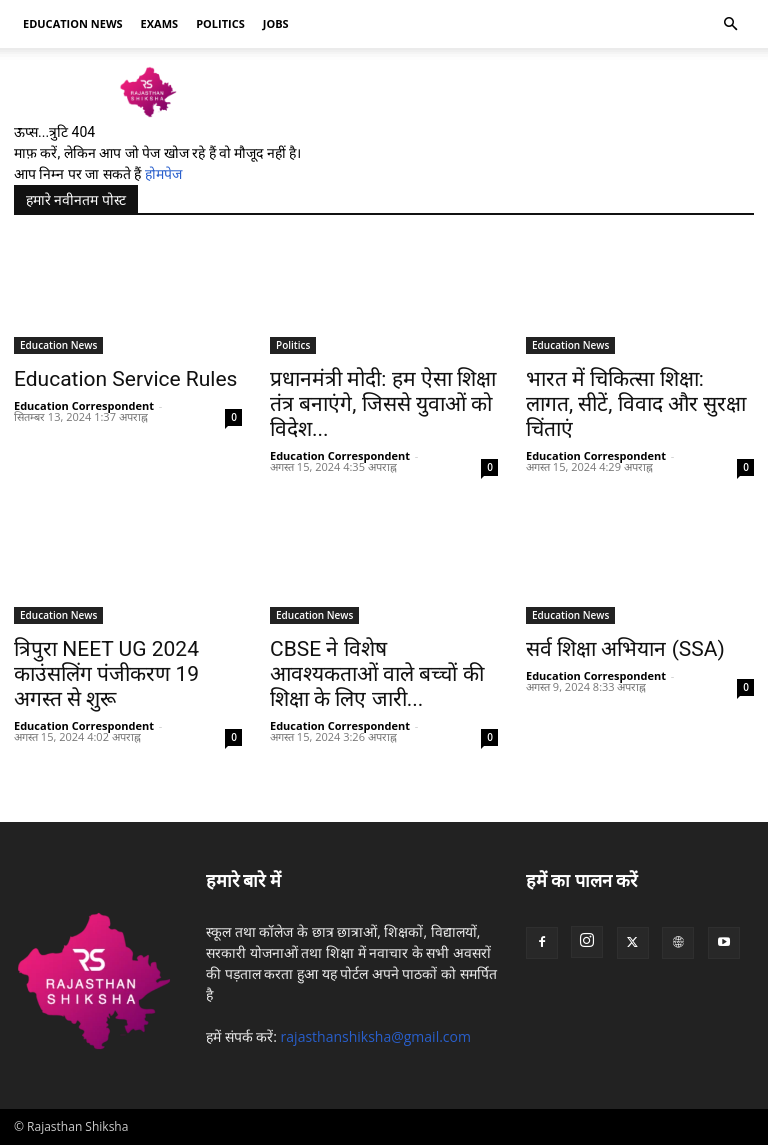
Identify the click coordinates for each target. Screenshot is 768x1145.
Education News (58, 345)
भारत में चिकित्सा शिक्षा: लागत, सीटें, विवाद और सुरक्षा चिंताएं (636, 404)
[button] (730, 24)
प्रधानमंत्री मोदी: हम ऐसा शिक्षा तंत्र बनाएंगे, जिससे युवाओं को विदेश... (383, 404)
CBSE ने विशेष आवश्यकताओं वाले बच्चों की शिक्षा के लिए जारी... (377, 674)
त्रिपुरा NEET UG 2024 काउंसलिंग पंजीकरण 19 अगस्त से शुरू (106, 674)
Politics (220, 23)
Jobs (276, 23)
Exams (160, 23)
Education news (73, 23)
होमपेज (163, 174)
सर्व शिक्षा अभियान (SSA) (625, 649)
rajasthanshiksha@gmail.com (376, 1036)
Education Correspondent (84, 405)
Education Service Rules (125, 379)
